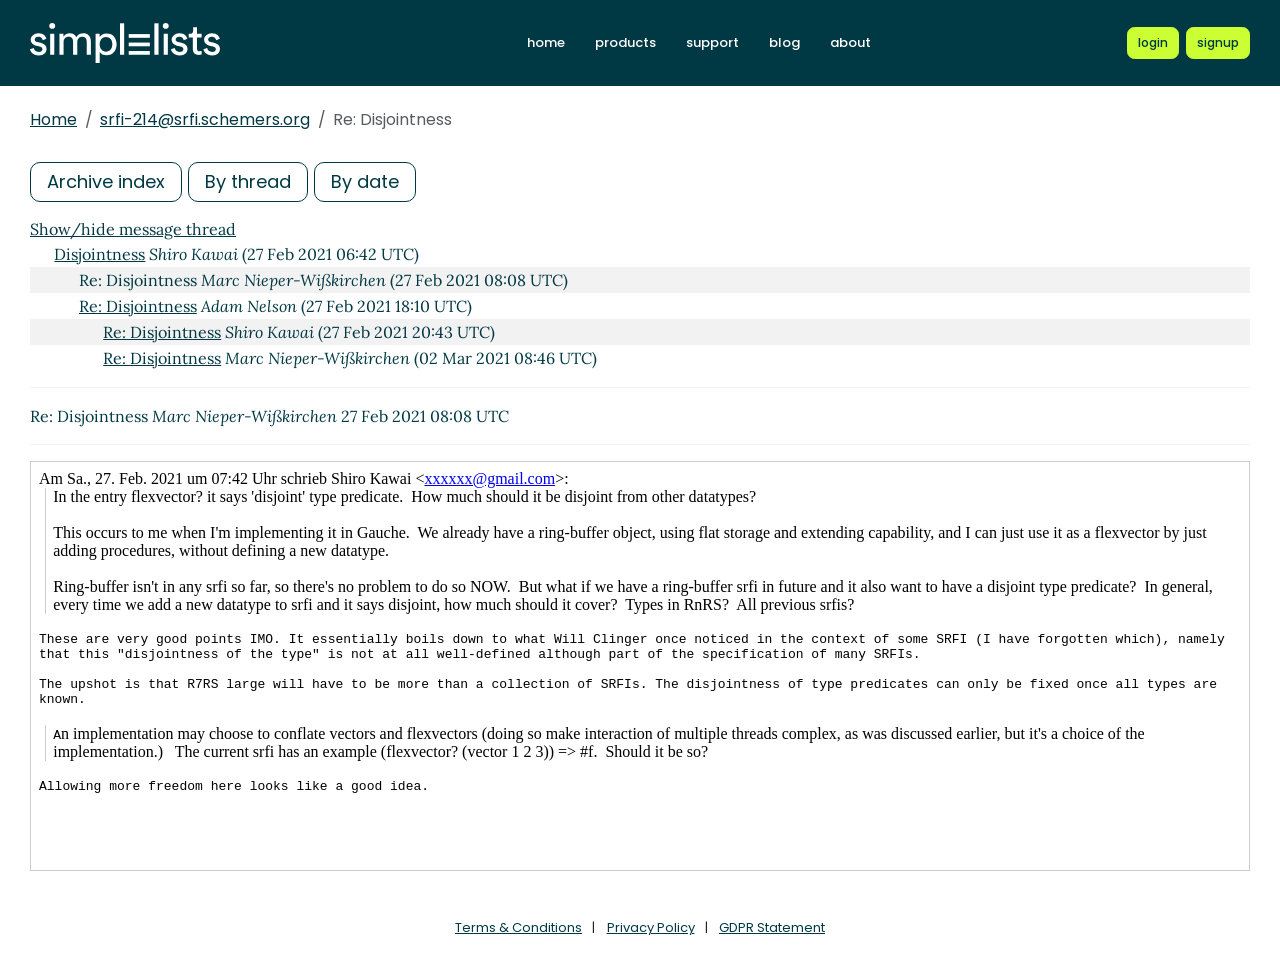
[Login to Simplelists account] (1153, 43)
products (625, 42)
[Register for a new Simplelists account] (1218, 43)
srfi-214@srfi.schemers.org (205, 119)
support (712, 42)
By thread (248, 181)
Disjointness (99, 254)
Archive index (106, 181)
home (546, 42)
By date (365, 181)
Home (53, 119)
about (850, 42)
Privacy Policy (651, 927)
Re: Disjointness (138, 306)
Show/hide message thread (133, 229)
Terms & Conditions (518, 927)
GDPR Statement (772, 927)
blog (784, 42)
